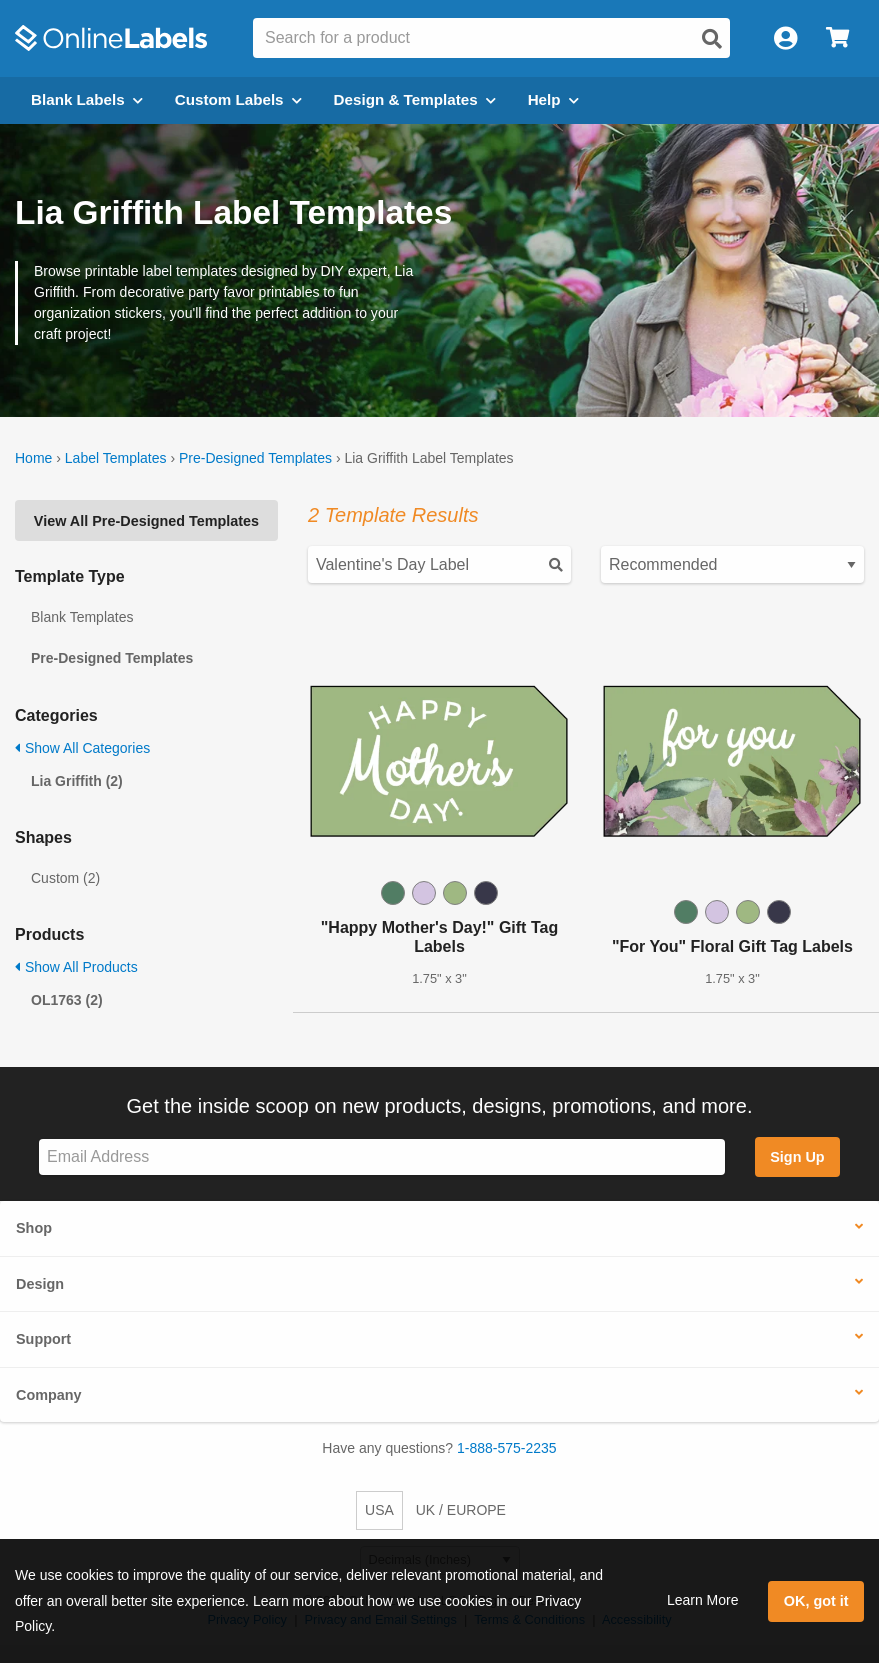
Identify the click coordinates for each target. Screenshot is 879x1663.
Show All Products (76, 967)
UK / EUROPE (461, 1510)
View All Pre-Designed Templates (146, 521)
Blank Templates (82, 617)
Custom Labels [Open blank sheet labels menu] (238, 99)
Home (33, 458)
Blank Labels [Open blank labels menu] (87, 99)
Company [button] (49, 1395)
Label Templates (116, 458)
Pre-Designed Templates (255, 458)
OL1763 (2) (67, 1000)
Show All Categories (82, 748)
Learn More (703, 1600)
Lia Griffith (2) (77, 781)
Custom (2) (65, 878)
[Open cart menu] (837, 38)
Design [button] (40, 1284)
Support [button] (43, 1339)
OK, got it (816, 1601)
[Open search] (712, 39)
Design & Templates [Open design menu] (415, 99)
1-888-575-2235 (507, 1448)
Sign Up (797, 1157)
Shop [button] (34, 1228)
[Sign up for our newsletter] (382, 1157)
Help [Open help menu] (553, 99)
